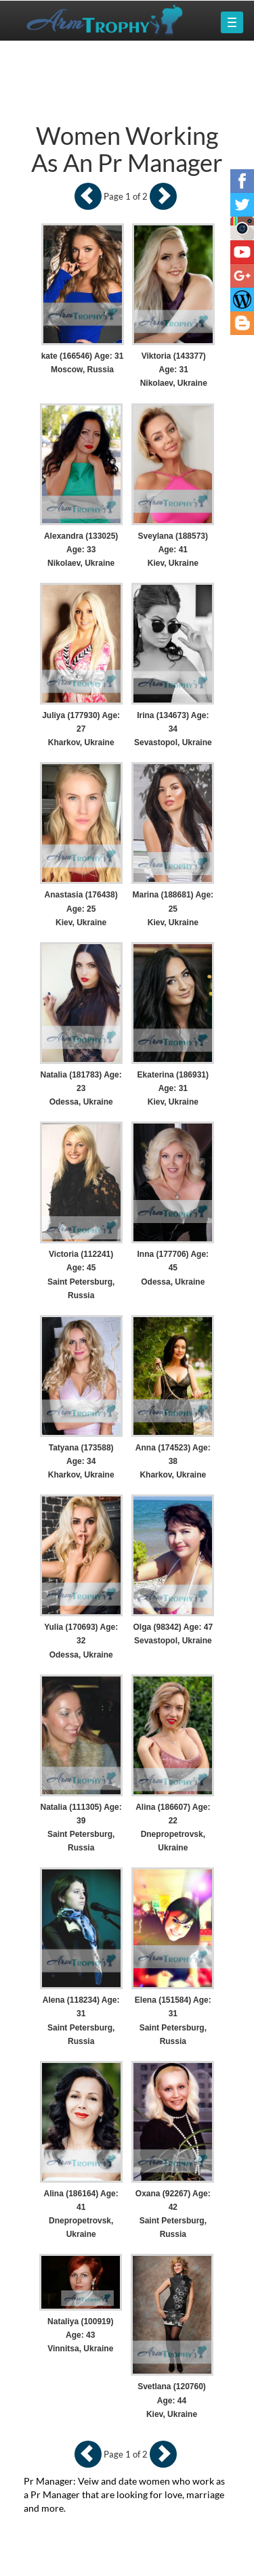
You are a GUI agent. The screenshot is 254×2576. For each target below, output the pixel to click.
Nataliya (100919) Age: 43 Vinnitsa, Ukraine (80, 2335)
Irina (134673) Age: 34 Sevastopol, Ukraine (173, 729)
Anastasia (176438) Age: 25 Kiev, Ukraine (81, 908)
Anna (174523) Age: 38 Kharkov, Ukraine (173, 1461)
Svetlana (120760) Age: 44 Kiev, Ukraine (171, 2400)
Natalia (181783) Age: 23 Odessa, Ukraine (81, 1088)
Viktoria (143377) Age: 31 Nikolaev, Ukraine (173, 369)
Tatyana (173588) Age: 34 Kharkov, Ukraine (81, 1461)
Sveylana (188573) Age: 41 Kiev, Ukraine (173, 549)
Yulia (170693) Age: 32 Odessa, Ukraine (81, 1640)
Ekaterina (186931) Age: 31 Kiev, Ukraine (173, 1088)
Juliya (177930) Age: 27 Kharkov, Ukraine (81, 729)
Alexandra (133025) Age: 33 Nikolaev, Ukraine (81, 549)
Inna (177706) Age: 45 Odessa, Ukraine (173, 1267)
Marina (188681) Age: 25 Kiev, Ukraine (173, 908)
